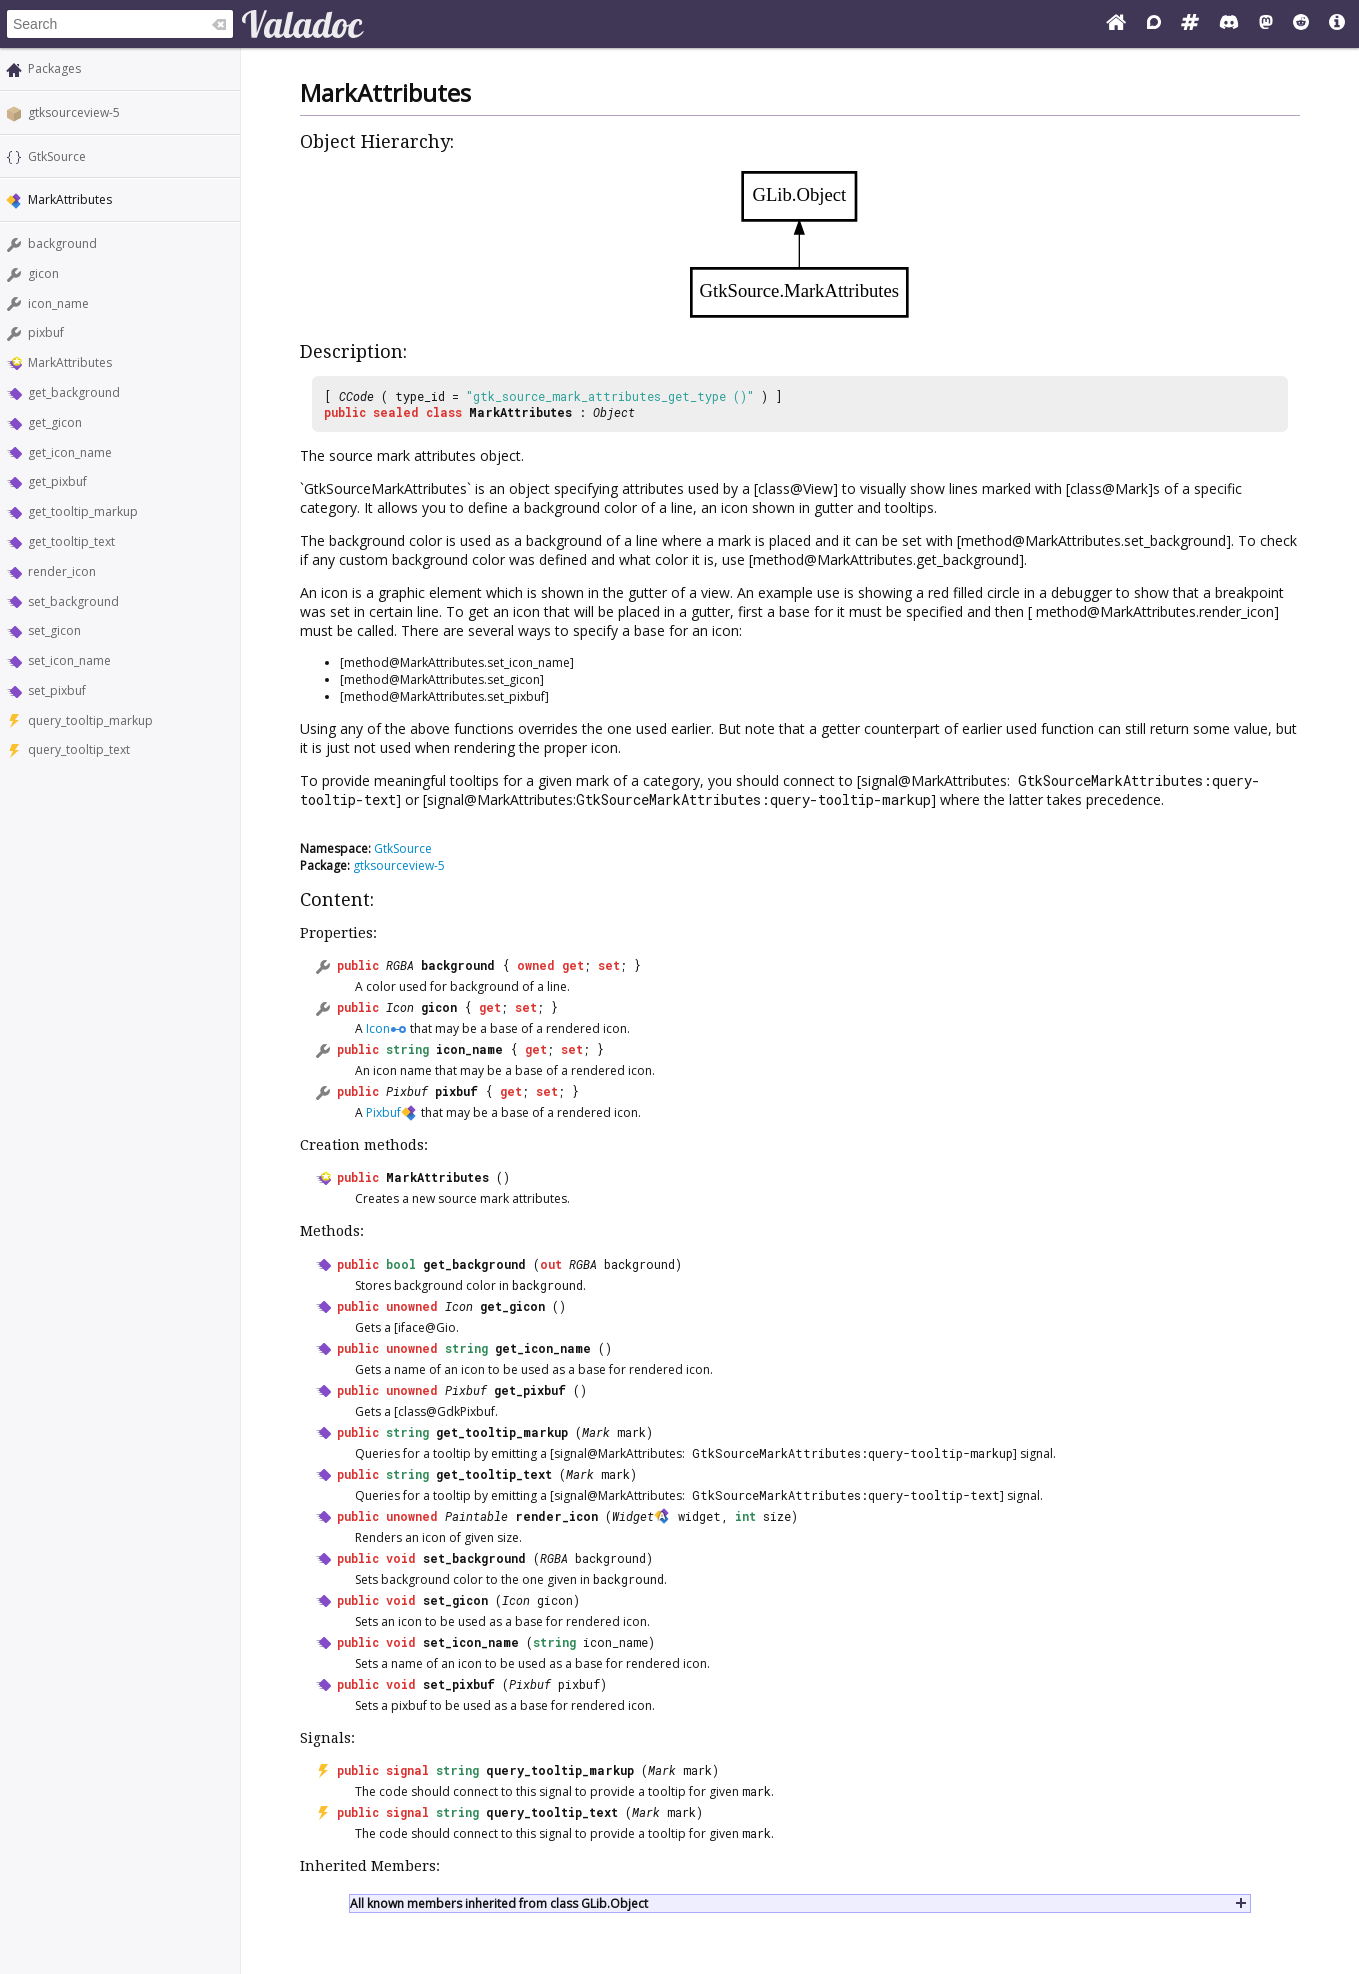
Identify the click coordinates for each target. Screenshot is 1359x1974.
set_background (73, 601)
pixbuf (46, 332)
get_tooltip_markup (83, 511)
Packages (54, 68)
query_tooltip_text (79, 749)
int (745, 1516)
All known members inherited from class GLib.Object (499, 1903)
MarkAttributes (70, 362)
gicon (43, 273)
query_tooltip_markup (90, 720)
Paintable (476, 1516)
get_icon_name (70, 452)
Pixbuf (407, 1091)
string (407, 1049)
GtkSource (57, 156)
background (62, 243)
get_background (74, 392)
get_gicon (55, 422)
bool (401, 1264)
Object (614, 412)
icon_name (58, 303)
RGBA (400, 965)
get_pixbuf (57, 481)
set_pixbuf (57, 690)
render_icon (62, 571)
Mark (596, 1432)
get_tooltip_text (71, 541)
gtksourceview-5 (74, 112)
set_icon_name (69, 660)
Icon (400, 1007)
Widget (633, 1516)
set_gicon (54, 630)
